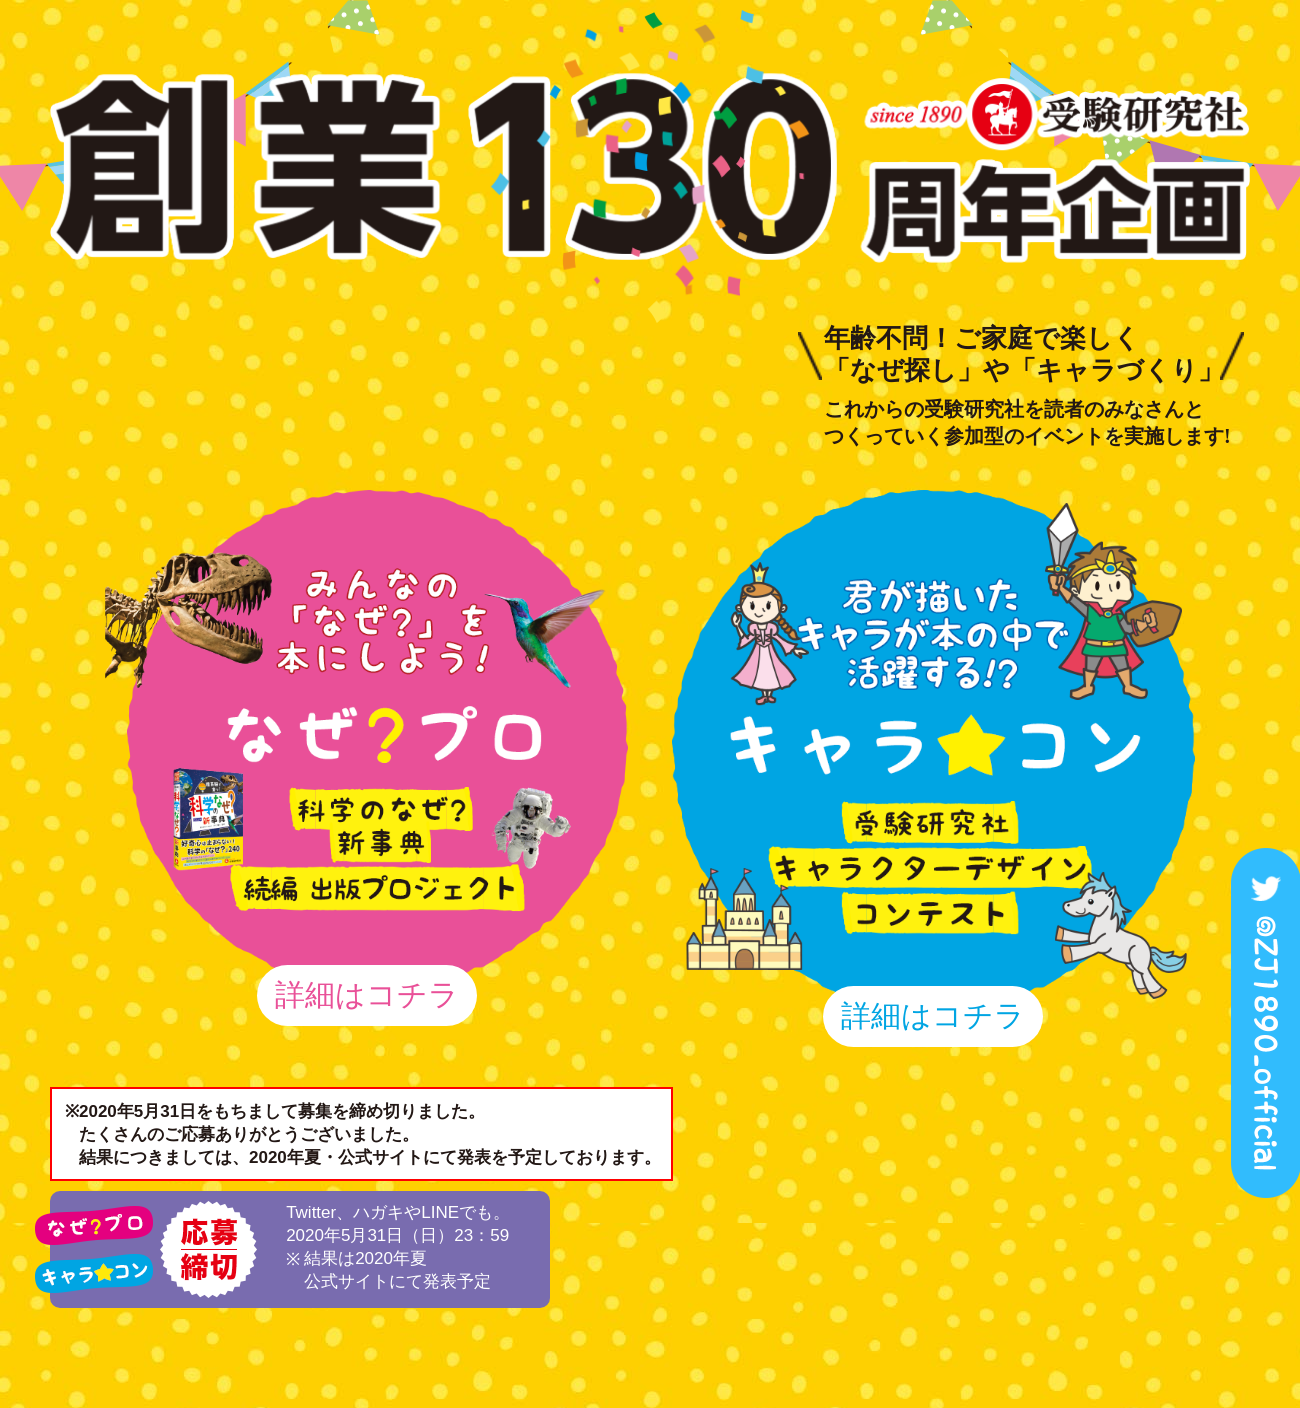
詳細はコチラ (367, 994)
